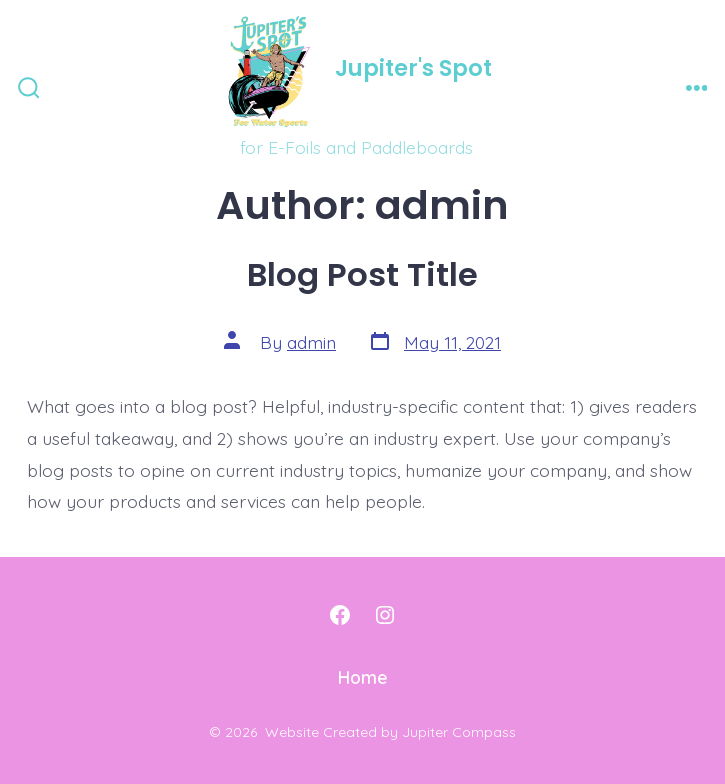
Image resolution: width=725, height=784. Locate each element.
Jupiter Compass (459, 732)
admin (311, 342)
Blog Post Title (362, 274)
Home (363, 677)
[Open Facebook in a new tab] (340, 615)
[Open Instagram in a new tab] (385, 615)
